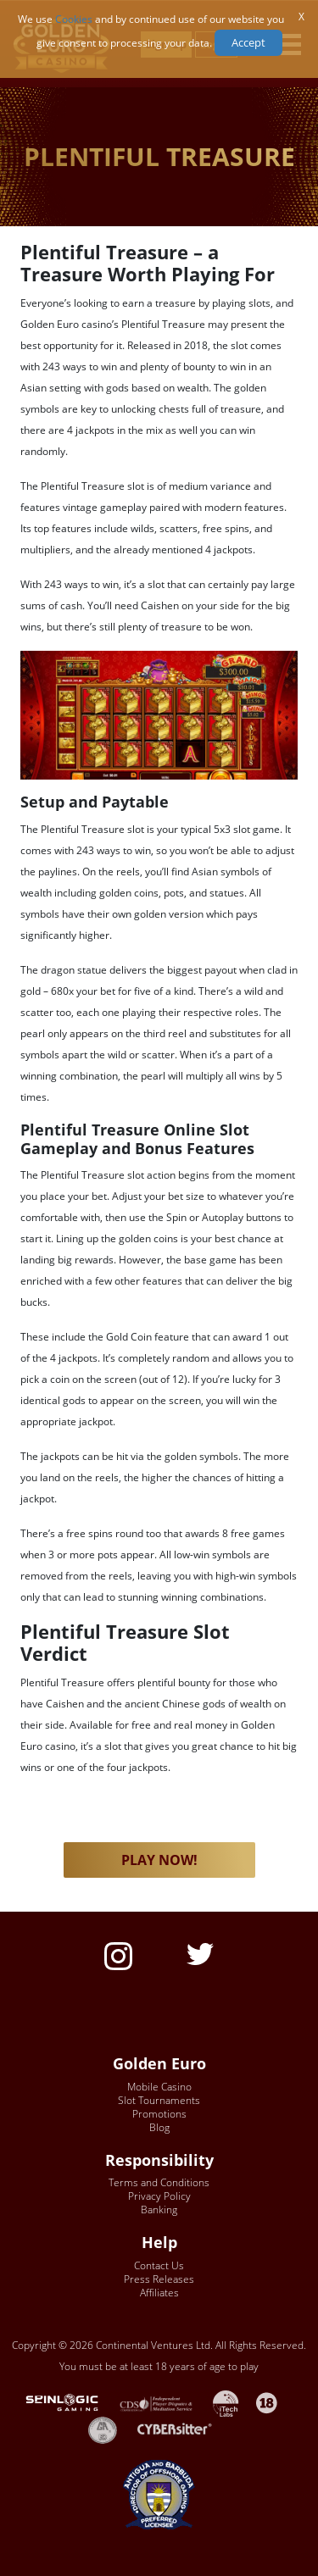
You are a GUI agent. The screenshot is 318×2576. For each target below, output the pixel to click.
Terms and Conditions (159, 2182)
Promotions (159, 2114)
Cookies (73, 19)
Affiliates (159, 2292)
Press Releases (159, 2279)
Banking (159, 2209)
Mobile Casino (159, 2086)
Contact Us (159, 2265)
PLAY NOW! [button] (159, 1860)
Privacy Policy (159, 2196)
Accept (248, 42)
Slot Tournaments (159, 2100)
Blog (159, 2127)
